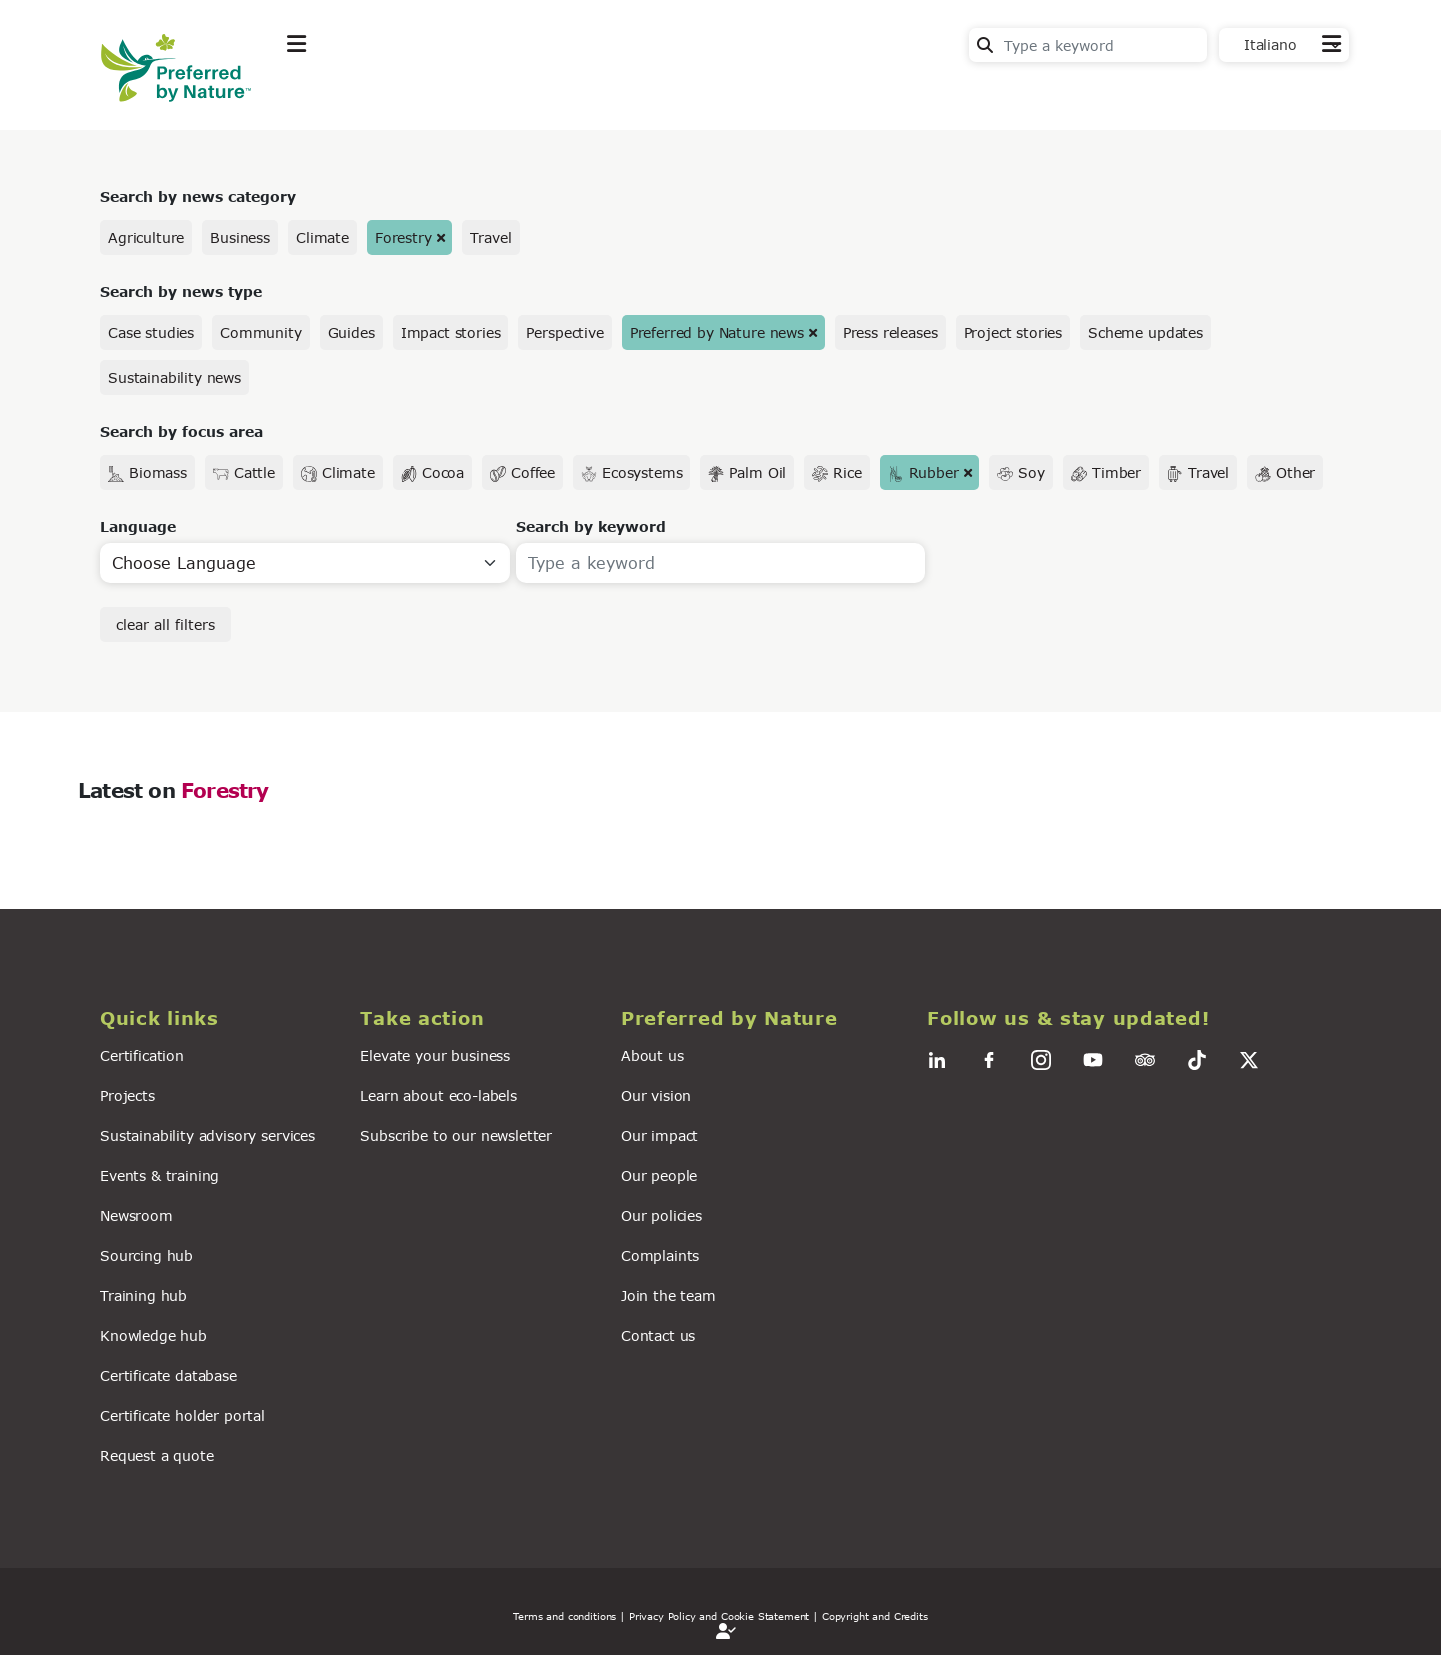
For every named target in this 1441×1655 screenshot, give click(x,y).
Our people (659, 1175)
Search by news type (181, 291)
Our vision (656, 1095)
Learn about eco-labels (438, 1095)
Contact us (658, 1335)
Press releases (890, 332)
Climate (322, 237)
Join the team (668, 1295)
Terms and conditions (564, 1616)
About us (652, 1055)
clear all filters (165, 624)
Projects (127, 1095)
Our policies (661, 1215)
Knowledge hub (153, 1335)
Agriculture (146, 237)
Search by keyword (591, 526)
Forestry (403, 237)
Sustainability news (174, 377)
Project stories (1013, 332)
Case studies (151, 332)
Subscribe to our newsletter (456, 1135)
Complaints (660, 1255)
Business (240, 237)
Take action (436, 93)
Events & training (159, 1175)
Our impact (659, 1135)
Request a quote (157, 1455)
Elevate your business (435, 1055)
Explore (317, 93)
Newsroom (136, 1215)
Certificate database (168, 1375)
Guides (351, 332)
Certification (142, 1055)
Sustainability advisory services (207, 1135)
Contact (1311, 91)
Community (261, 332)
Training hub (143, 1295)
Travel (490, 237)
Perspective (564, 332)
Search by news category (198, 196)
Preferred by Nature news (717, 332)
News (546, 93)
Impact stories (451, 332)
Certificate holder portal (182, 1415)
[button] (218, 1018)
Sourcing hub (146, 1255)
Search (985, 45)
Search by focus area (181, 431)
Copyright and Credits (875, 1616)
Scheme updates (1145, 332)
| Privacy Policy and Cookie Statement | (719, 1616)
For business (661, 93)
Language (138, 526)
